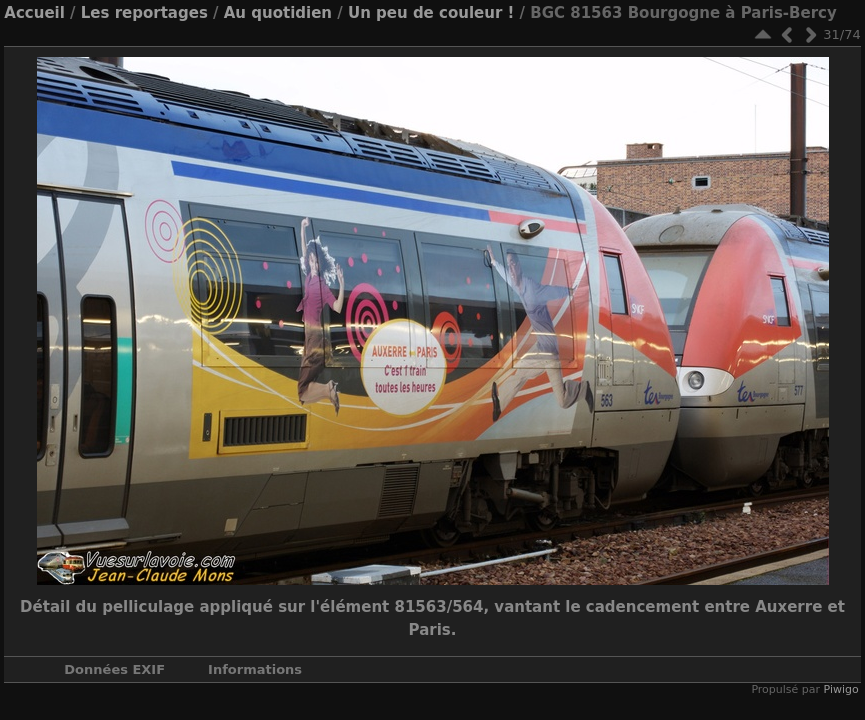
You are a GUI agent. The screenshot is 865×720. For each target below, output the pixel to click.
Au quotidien (278, 13)
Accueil (34, 13)
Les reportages (144, 13)
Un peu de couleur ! (431, 13)
